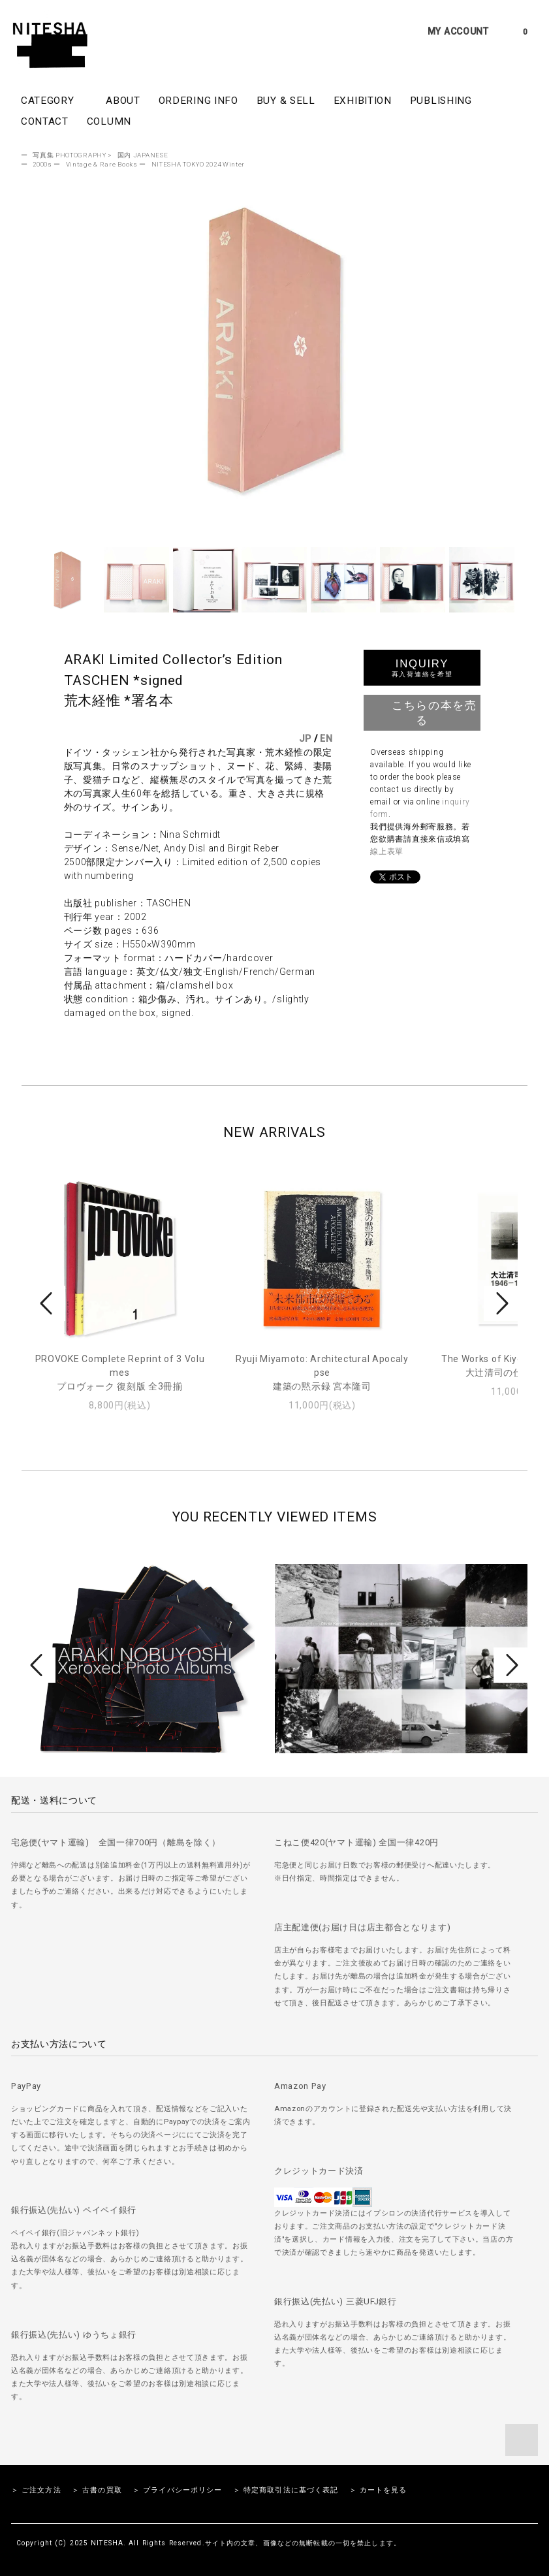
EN (326, 738)
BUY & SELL (286, 100)
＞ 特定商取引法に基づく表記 (286, 2490)
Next (501, 1303)
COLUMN (109, 121)
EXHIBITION (363, 100)
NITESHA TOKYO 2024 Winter (198, 164)
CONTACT (45, 121)
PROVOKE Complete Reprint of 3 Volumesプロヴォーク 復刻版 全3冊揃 (120, 1372)
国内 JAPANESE (143, 155)
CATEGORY (54, 100)
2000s (42, 164)
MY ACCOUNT (458, 31)
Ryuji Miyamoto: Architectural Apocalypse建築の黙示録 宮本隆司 (322, 1372)
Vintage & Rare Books (102, 164)
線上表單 (386, 851)
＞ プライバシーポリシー (177, 2490)
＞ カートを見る (378, 2490)
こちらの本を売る (422, 712)
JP (305, 738)
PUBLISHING (441, 100)
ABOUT (123, 100)
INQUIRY (422, 668)
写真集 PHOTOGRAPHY (69, 155)
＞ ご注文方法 (36, 2490)
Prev (48, 1303)
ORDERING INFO (198, 100)
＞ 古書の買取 (97, 2490)
